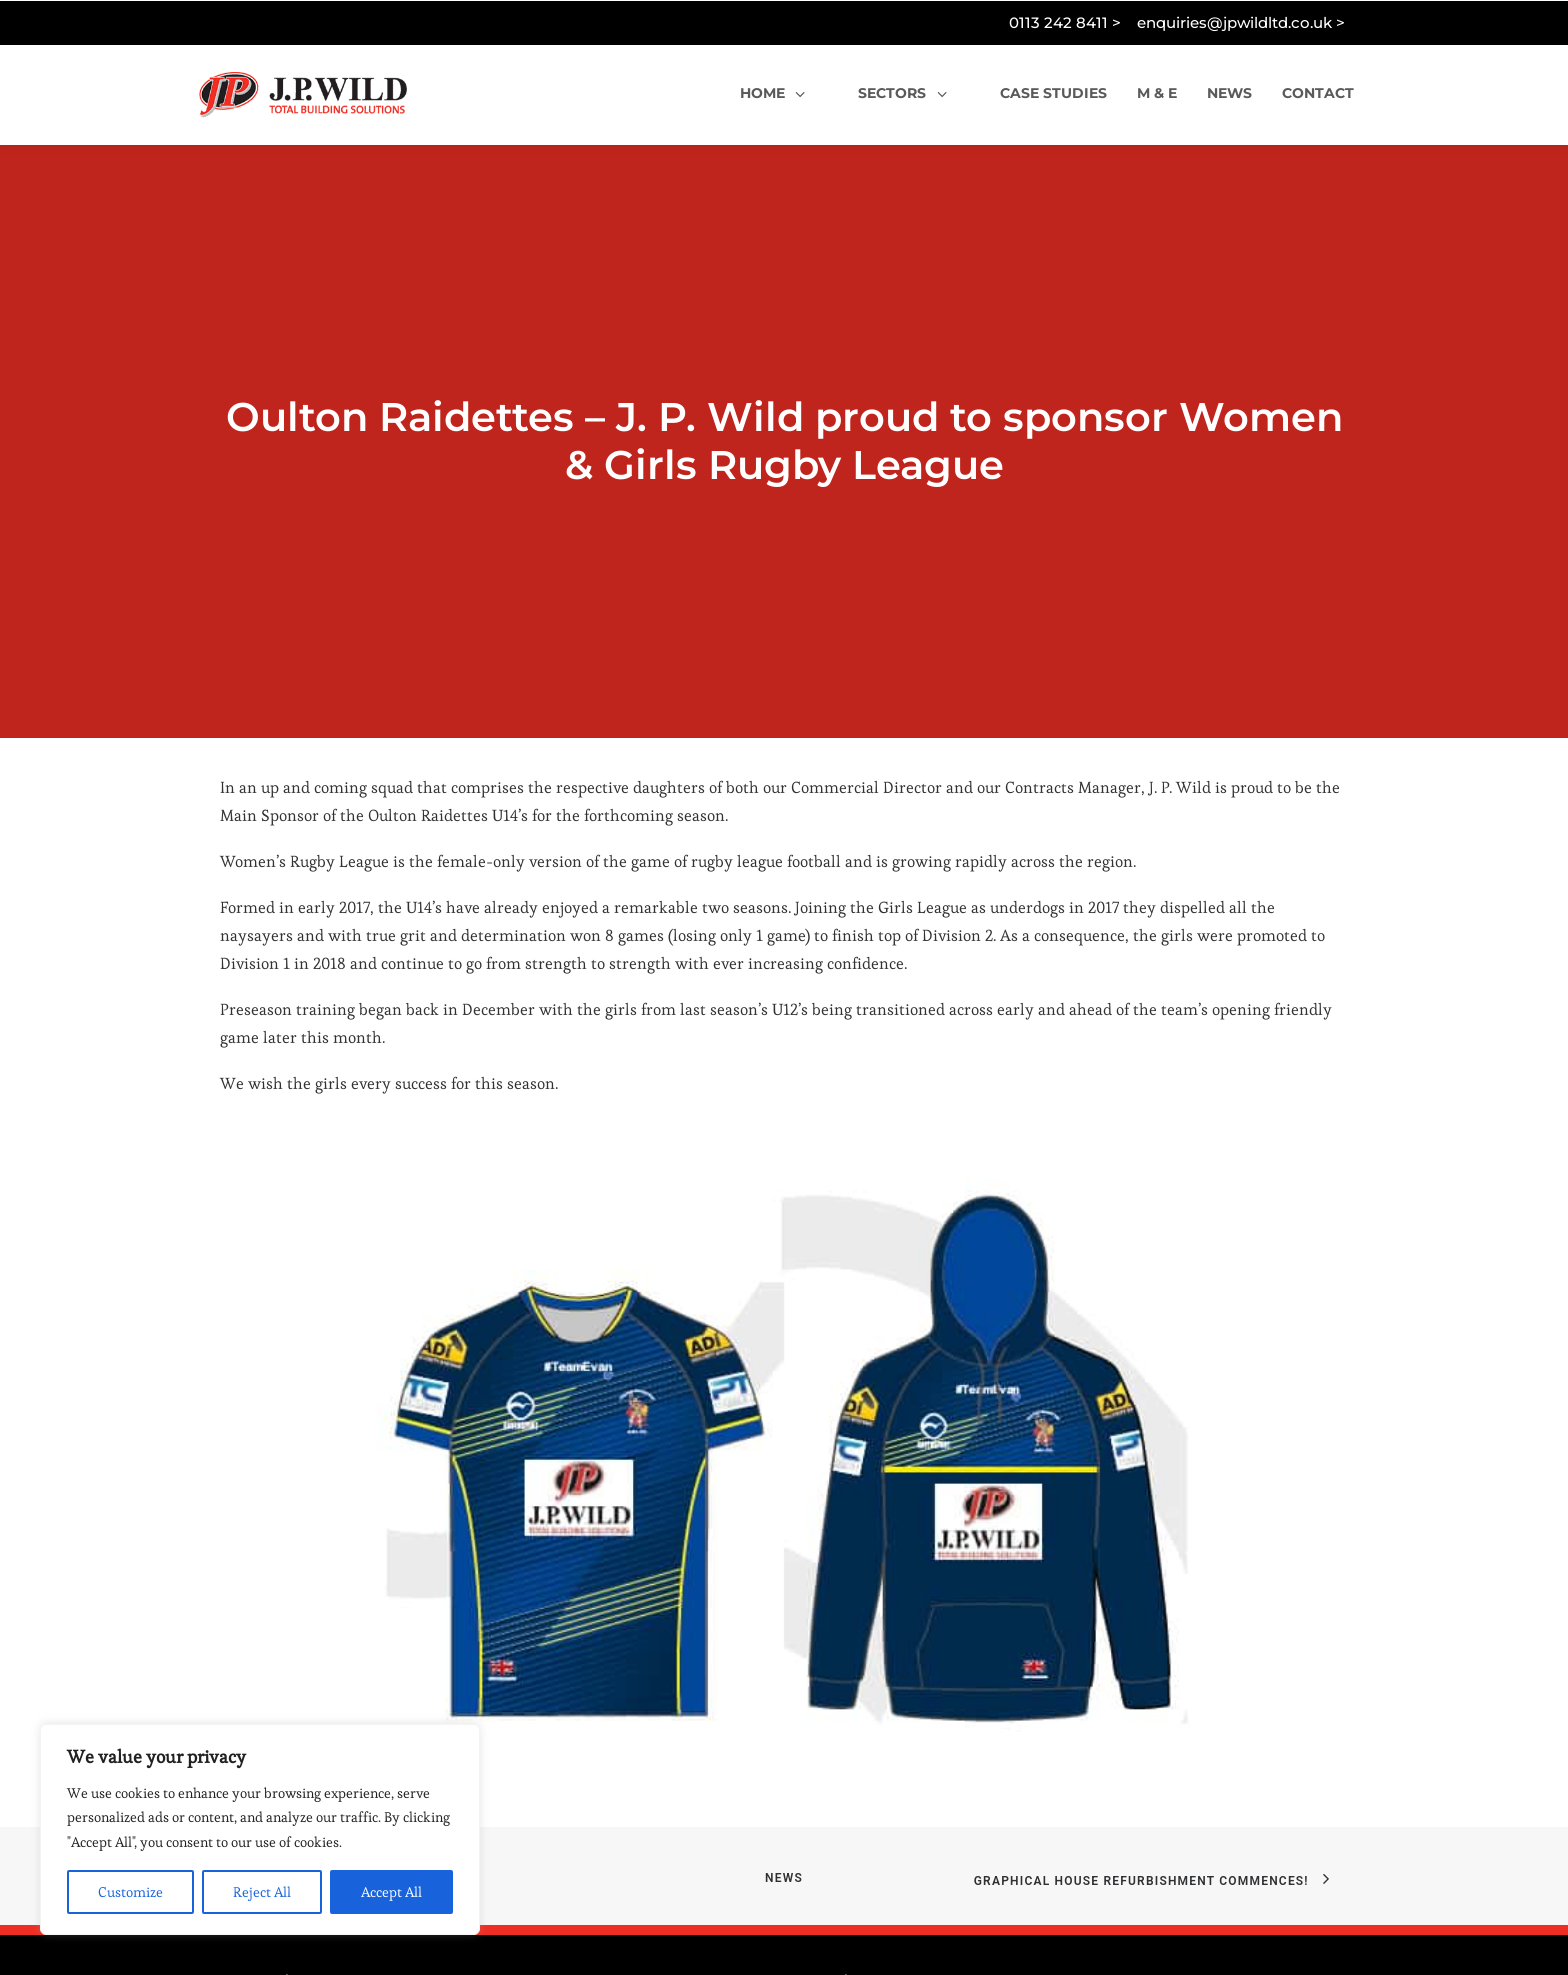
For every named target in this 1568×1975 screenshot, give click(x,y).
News (784, 1798)
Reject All (262, 1892)
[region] (260, 1830)
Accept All (391, 1892)
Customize (130, 1892)
